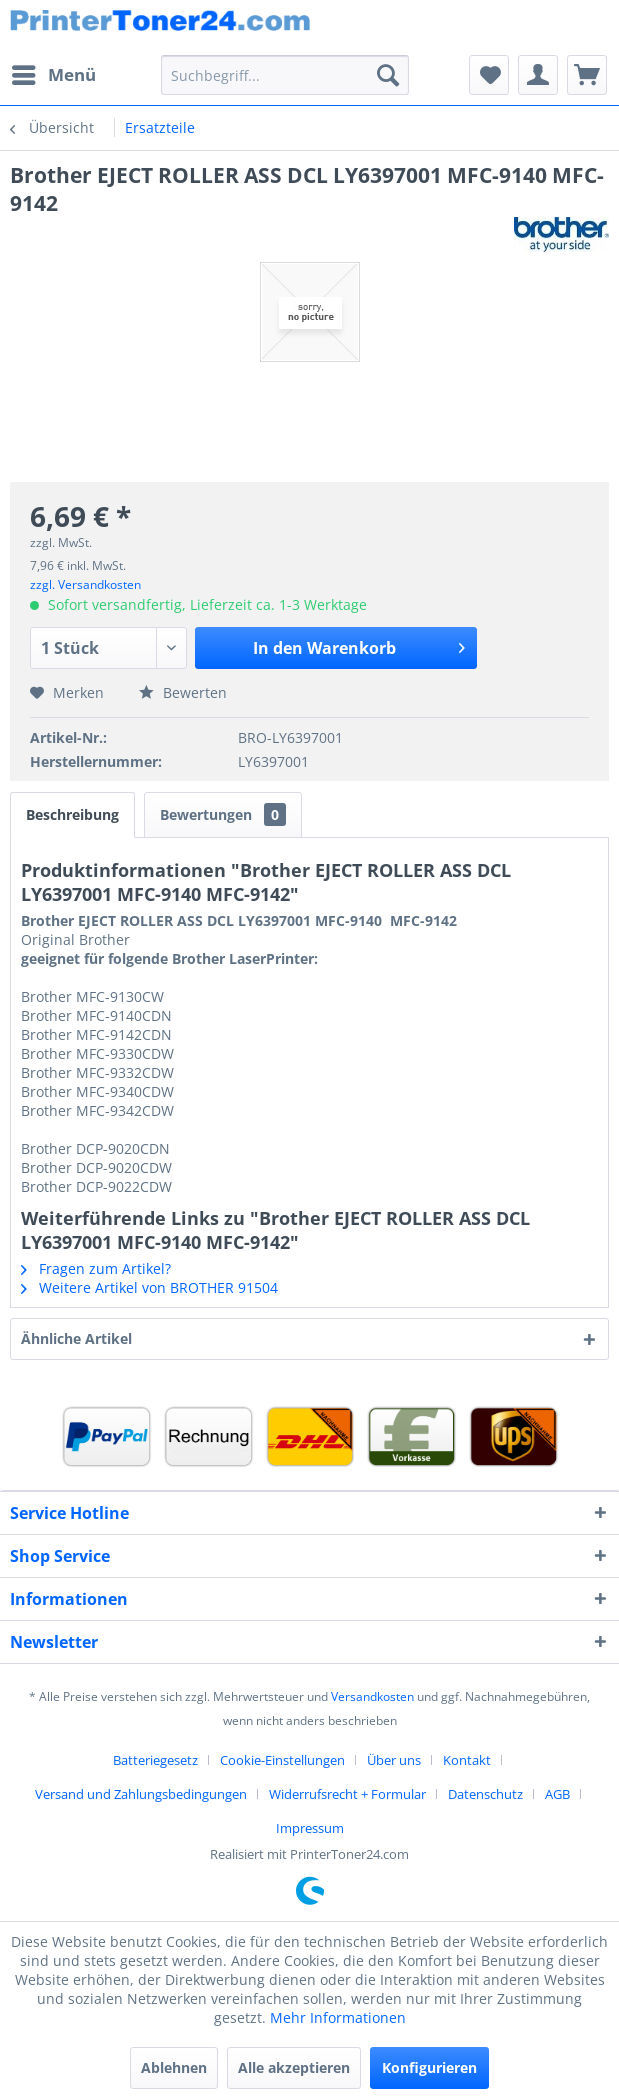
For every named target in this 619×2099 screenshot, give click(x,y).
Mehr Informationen (338, 2017)
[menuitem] (53, 75)
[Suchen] (388, 75)
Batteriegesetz (155, 1760)
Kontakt (467, 1760)
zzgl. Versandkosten (85, 584)
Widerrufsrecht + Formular (347, 1794)
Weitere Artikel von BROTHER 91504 (149, 1287)
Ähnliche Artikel (76, 1338)
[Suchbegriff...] (285, 75)
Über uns (394, 1760)
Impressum (310, 1828)
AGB (557, 1794)
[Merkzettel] (489, 75)
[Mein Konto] (538, 75)
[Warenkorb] (587, 75)
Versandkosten (372, 1696)
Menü (54, 72)
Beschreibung (72, 814)
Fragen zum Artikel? (96, 1268)
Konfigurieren (429, 2067)
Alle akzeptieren (294, 2067)
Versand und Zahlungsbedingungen (141, 1794)
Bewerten (183, 692)
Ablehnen (174, 2067)
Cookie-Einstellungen (282, 1760)
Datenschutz (485, 1794)
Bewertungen (223, 814)
